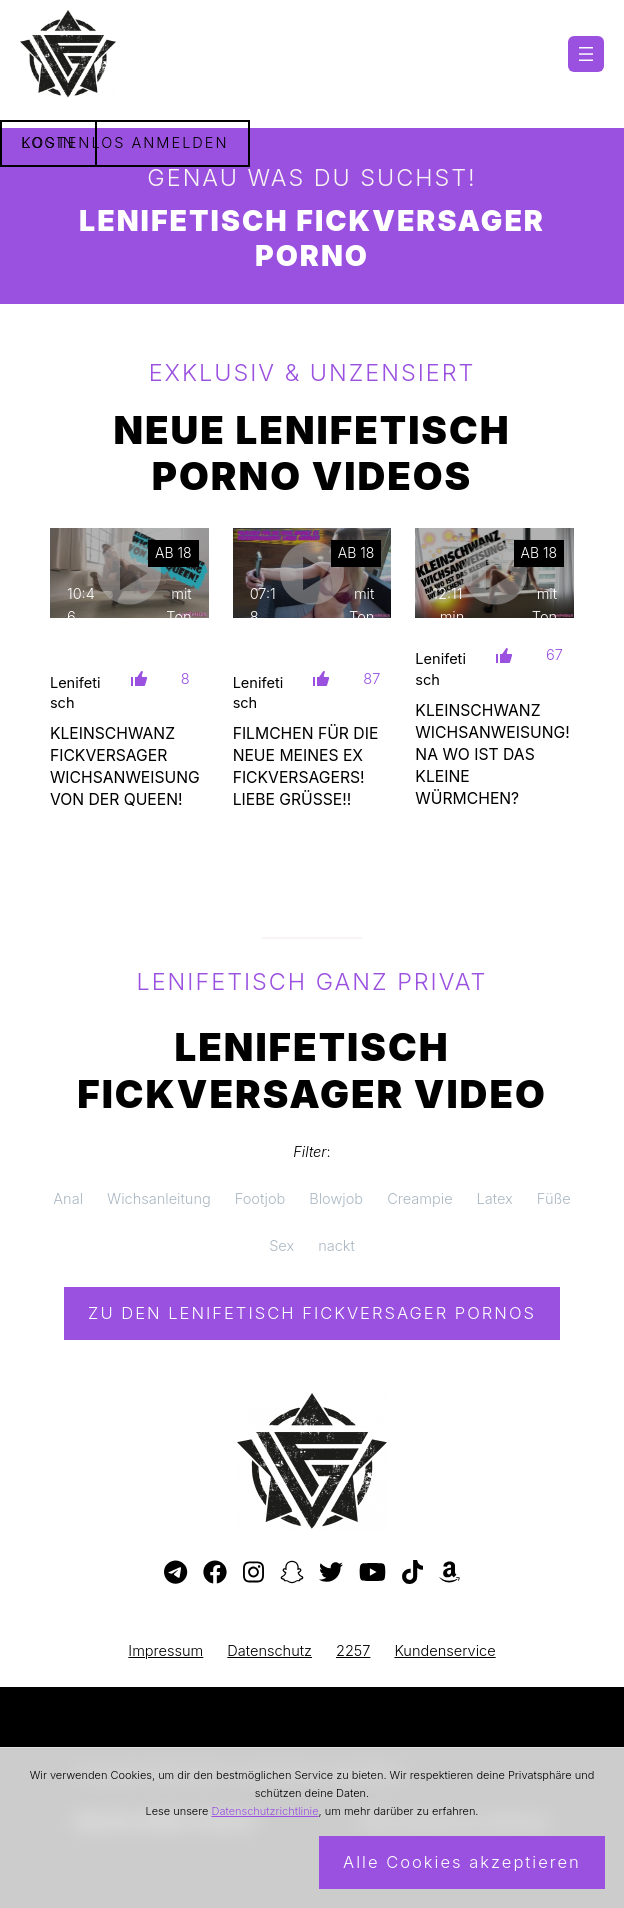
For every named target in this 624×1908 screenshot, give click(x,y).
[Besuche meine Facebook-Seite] (215, 1573)
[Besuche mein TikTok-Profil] (412, 1573)
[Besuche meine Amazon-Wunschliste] (449, 1573)
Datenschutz (269, 1651)
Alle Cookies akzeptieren (462, 1862)
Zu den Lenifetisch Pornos (312, 1313)
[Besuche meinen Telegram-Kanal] (175, 1573)
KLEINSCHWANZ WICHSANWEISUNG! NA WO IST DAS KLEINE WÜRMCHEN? (492, 754)
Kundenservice (444, 1651)
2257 (353, 1651)
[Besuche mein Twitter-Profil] (331, 1573)
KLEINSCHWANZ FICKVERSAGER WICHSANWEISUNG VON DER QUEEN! (125, 766)
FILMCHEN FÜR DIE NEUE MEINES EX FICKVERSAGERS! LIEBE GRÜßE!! (306, 766)
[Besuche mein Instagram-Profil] (253, 1573)
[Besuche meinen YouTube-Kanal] (372, 1573)
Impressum (165, 1651)
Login (48, 143)
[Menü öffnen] (586, 54)
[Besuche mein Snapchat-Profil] (292, 1573)
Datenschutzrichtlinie (264, 1811)
